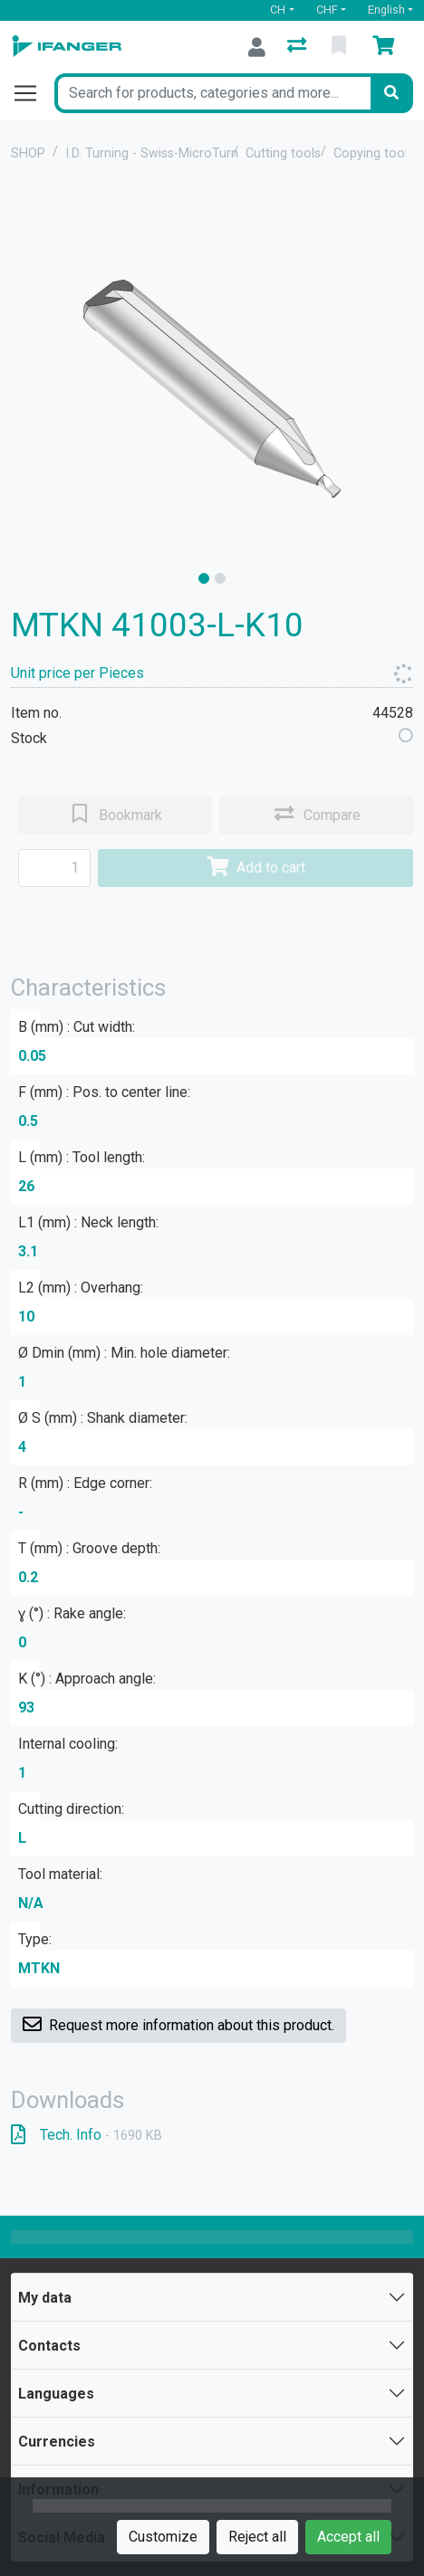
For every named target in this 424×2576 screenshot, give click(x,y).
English (386, 9)
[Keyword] (212, 93)
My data (45, 2297)
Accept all (348, 2536)
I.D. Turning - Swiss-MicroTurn (151, 153)
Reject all (257, 2536)
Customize (163, 2536)
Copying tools (373, 153)
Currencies (56, 2441)
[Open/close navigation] (32, 93)
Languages (56, 2393)
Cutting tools (283, 153)
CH (277, 9)
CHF (327, 9)
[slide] (203, 578)
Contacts (49, 2345)
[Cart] (387, 47)
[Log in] (256, 47)
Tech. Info (86, 2134)
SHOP (28, 153)
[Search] (391, 93)
